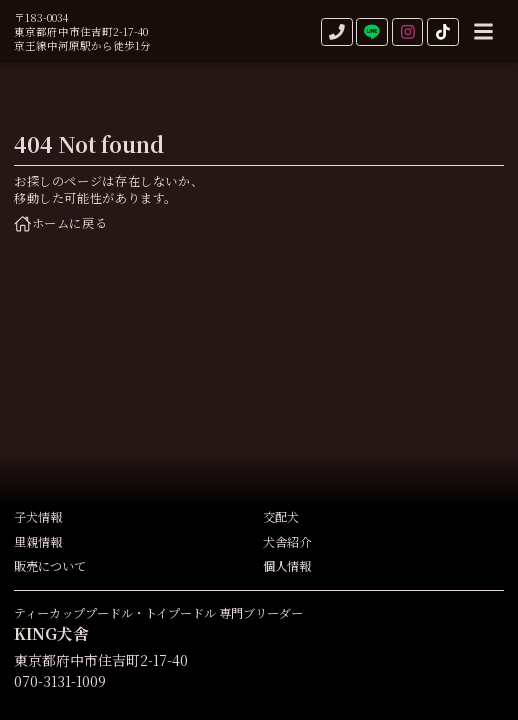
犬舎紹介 (287, 542)
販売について (50, 566)
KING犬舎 (51, 633)
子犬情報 (38, 517)
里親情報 (38, 542)
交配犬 (281, 517)
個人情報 (287, 566)
